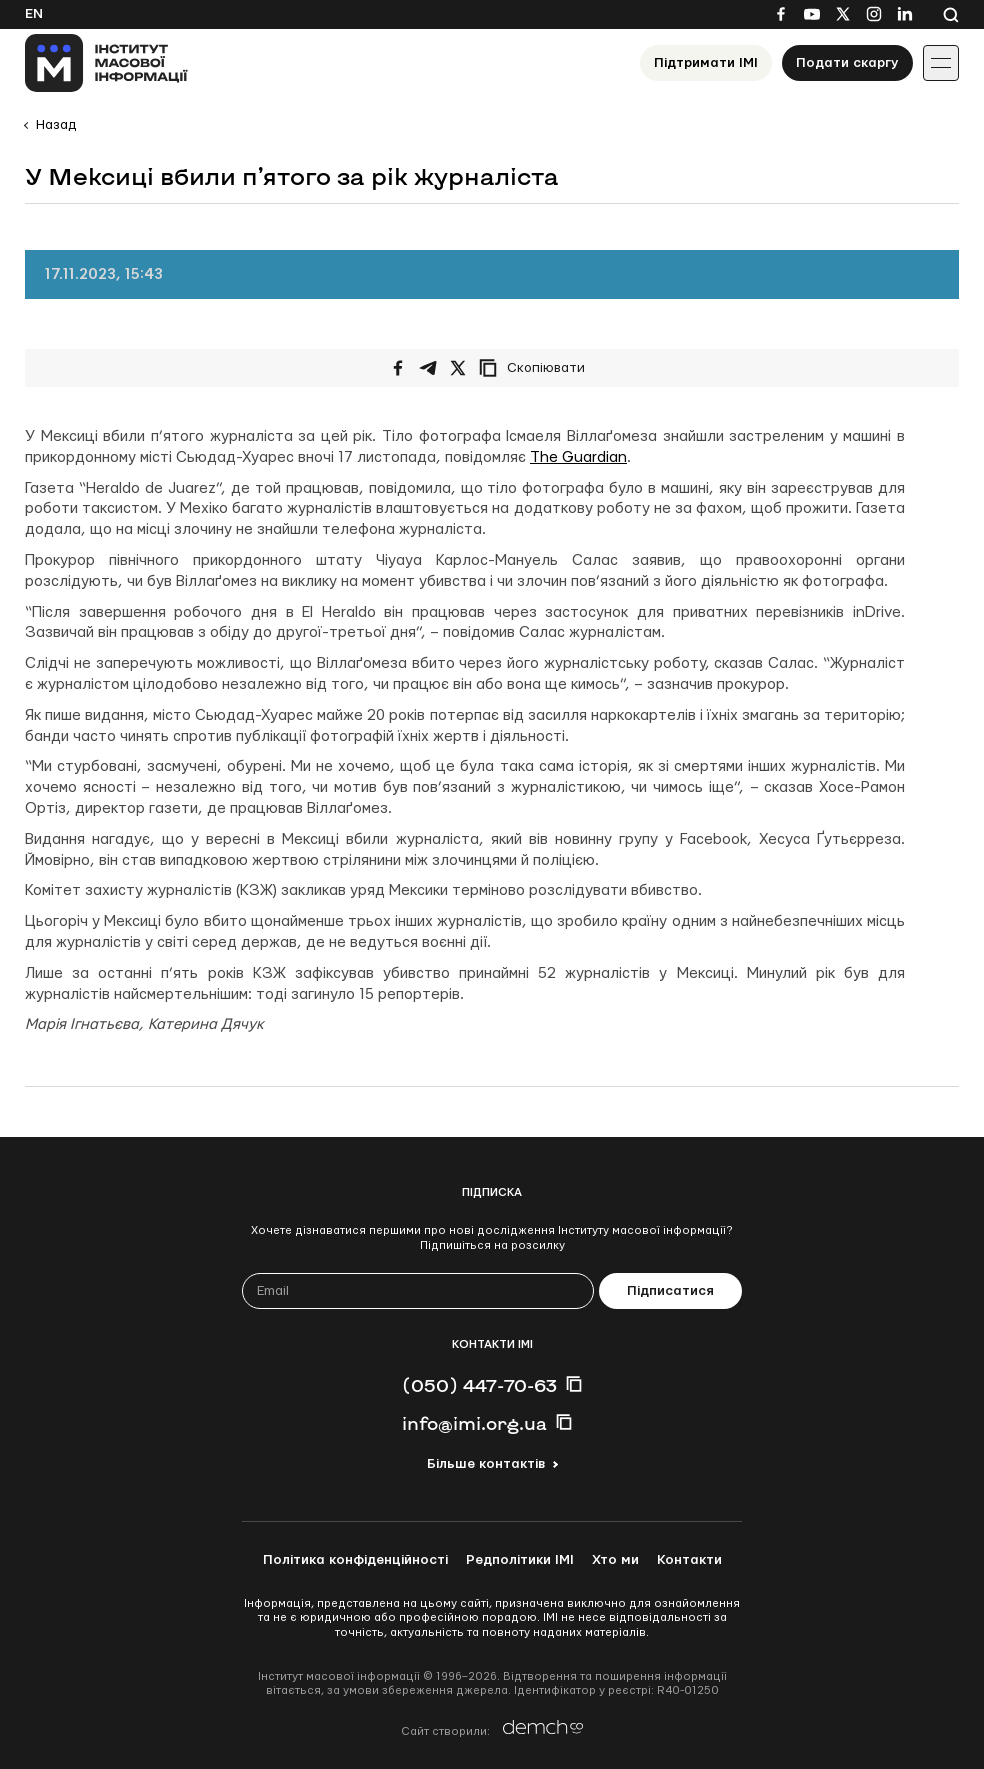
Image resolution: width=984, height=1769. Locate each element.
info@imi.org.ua (474, 1423)
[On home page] (106, 63)
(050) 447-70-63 (479, 1385)
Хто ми (615, 1560)
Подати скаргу (847, 63)
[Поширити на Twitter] (458, 368)
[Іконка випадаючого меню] (941, 63)
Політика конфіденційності (355, 1560)
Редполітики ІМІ (520, 1560)
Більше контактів (486, 1464)
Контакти (689, 1560)
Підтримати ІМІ (706, 63)
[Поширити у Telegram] (428, 368)
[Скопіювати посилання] (537, 368)
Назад (56, 125)
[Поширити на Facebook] (398, 368)
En (34, 14)
